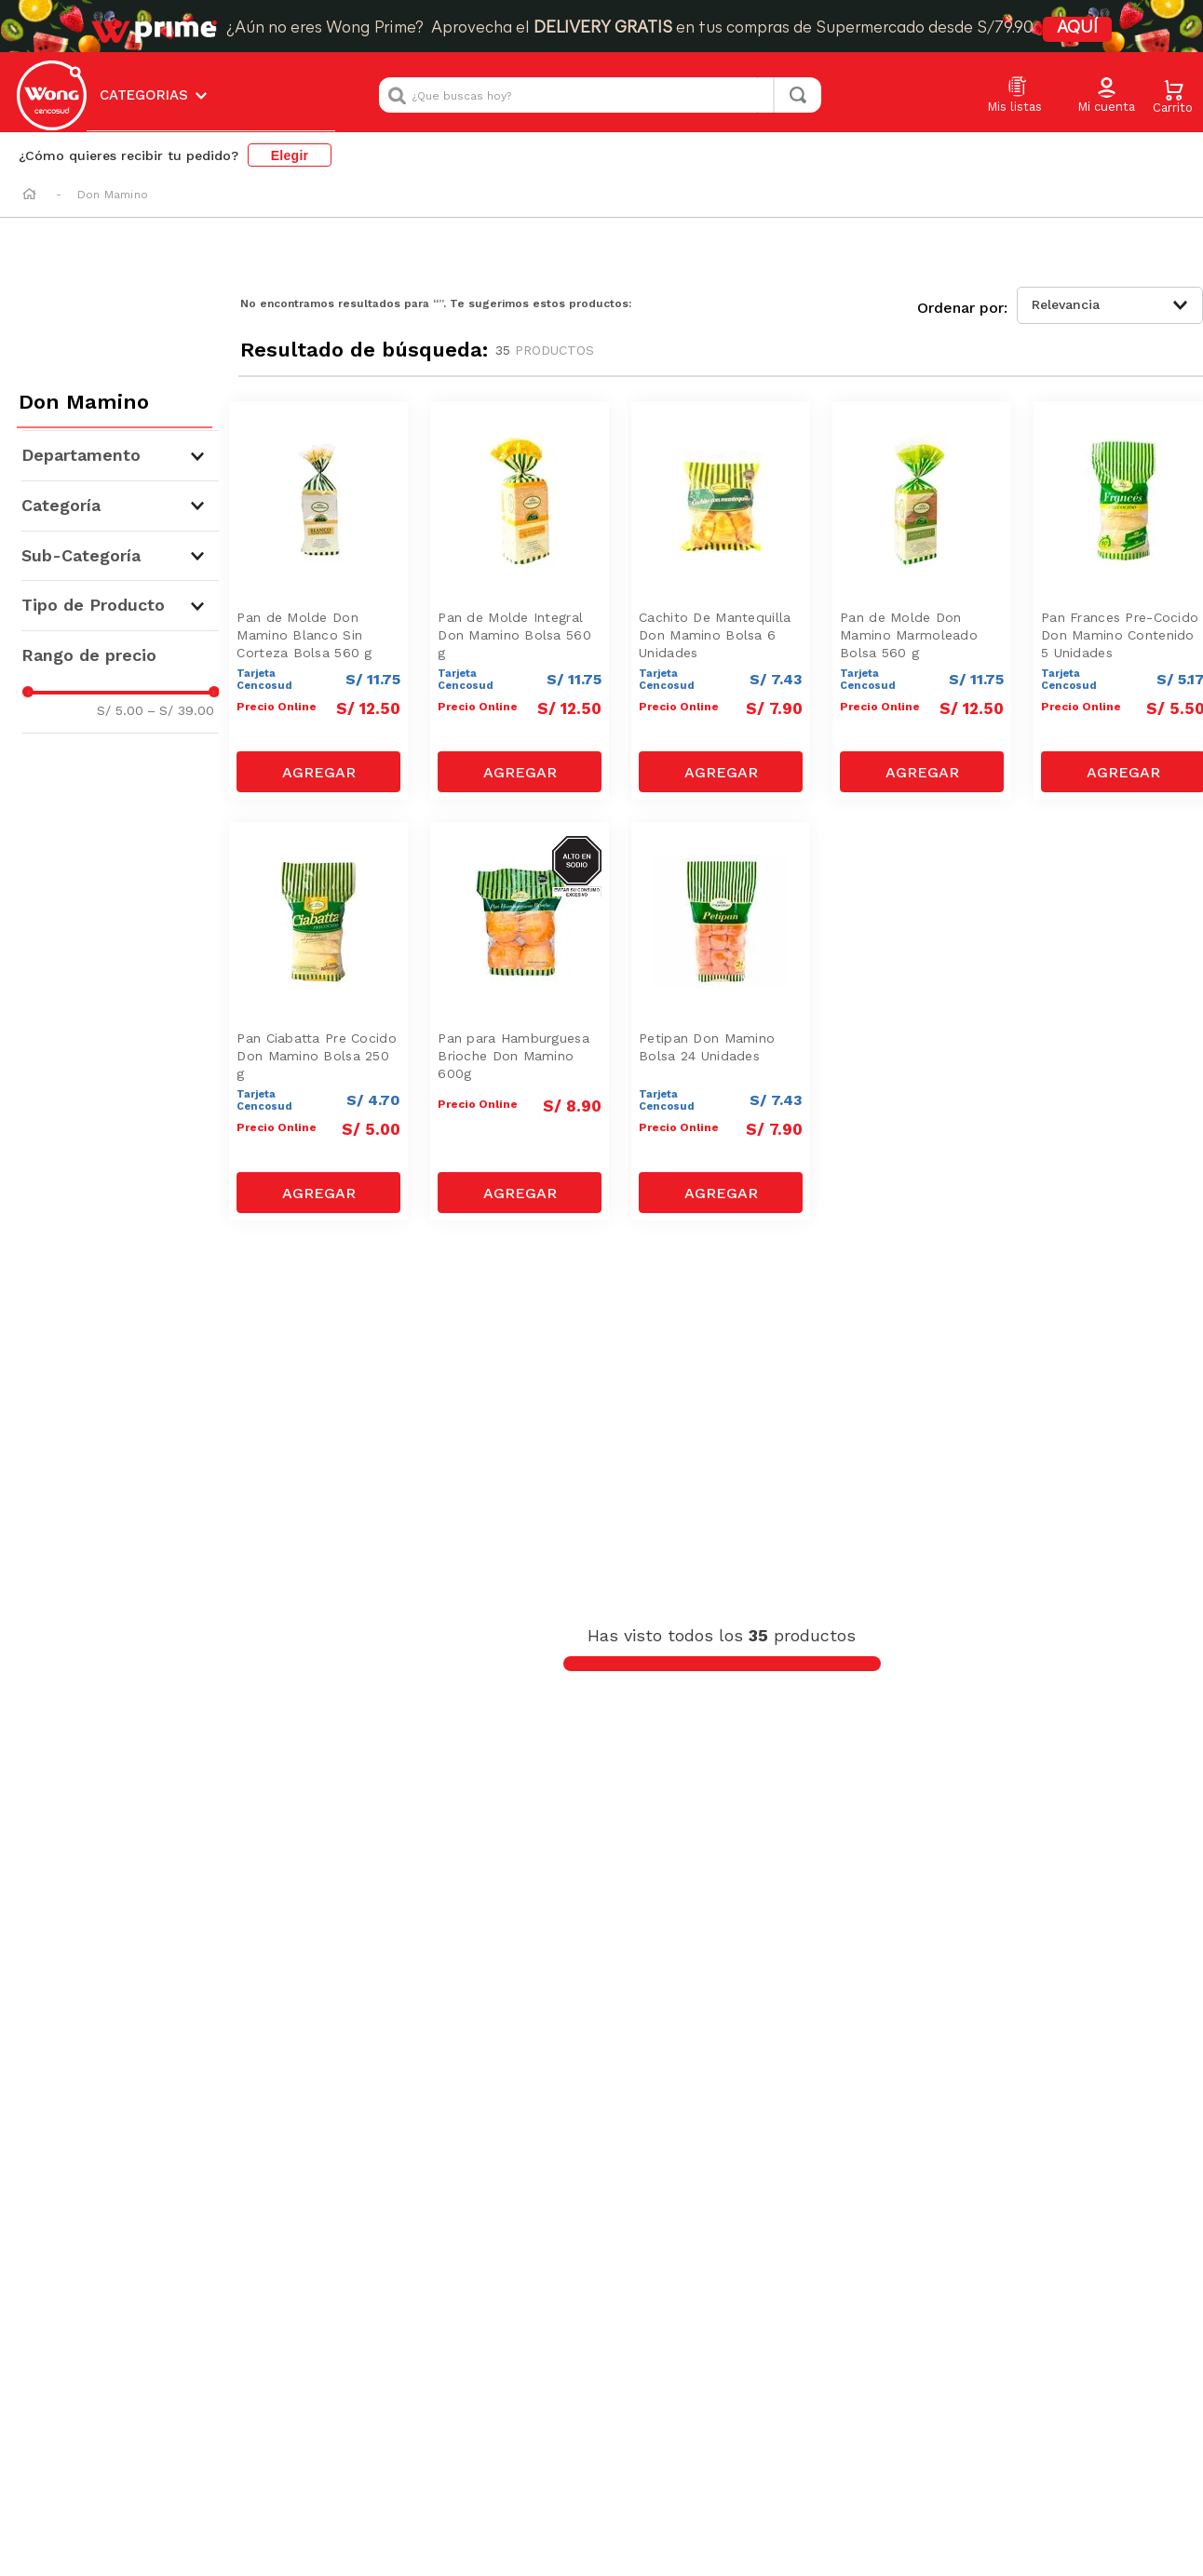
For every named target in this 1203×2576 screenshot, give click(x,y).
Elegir (290, 155)
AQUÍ (1077, 28)
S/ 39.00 (180, 710)
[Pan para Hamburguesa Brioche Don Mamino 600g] (520, 1022)
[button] (1106, 96)
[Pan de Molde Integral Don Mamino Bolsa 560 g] (520, 601)
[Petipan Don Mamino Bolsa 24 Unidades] (721, 1022)
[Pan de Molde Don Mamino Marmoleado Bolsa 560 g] (922, 601)
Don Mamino (112, 194)
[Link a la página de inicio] (29, 195)
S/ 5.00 (120, 710)
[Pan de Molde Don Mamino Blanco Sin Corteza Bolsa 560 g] (318, 601)
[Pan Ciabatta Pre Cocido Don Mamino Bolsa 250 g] (318, 1022)
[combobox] (600, 95)
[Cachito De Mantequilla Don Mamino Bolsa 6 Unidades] (721, 601)
